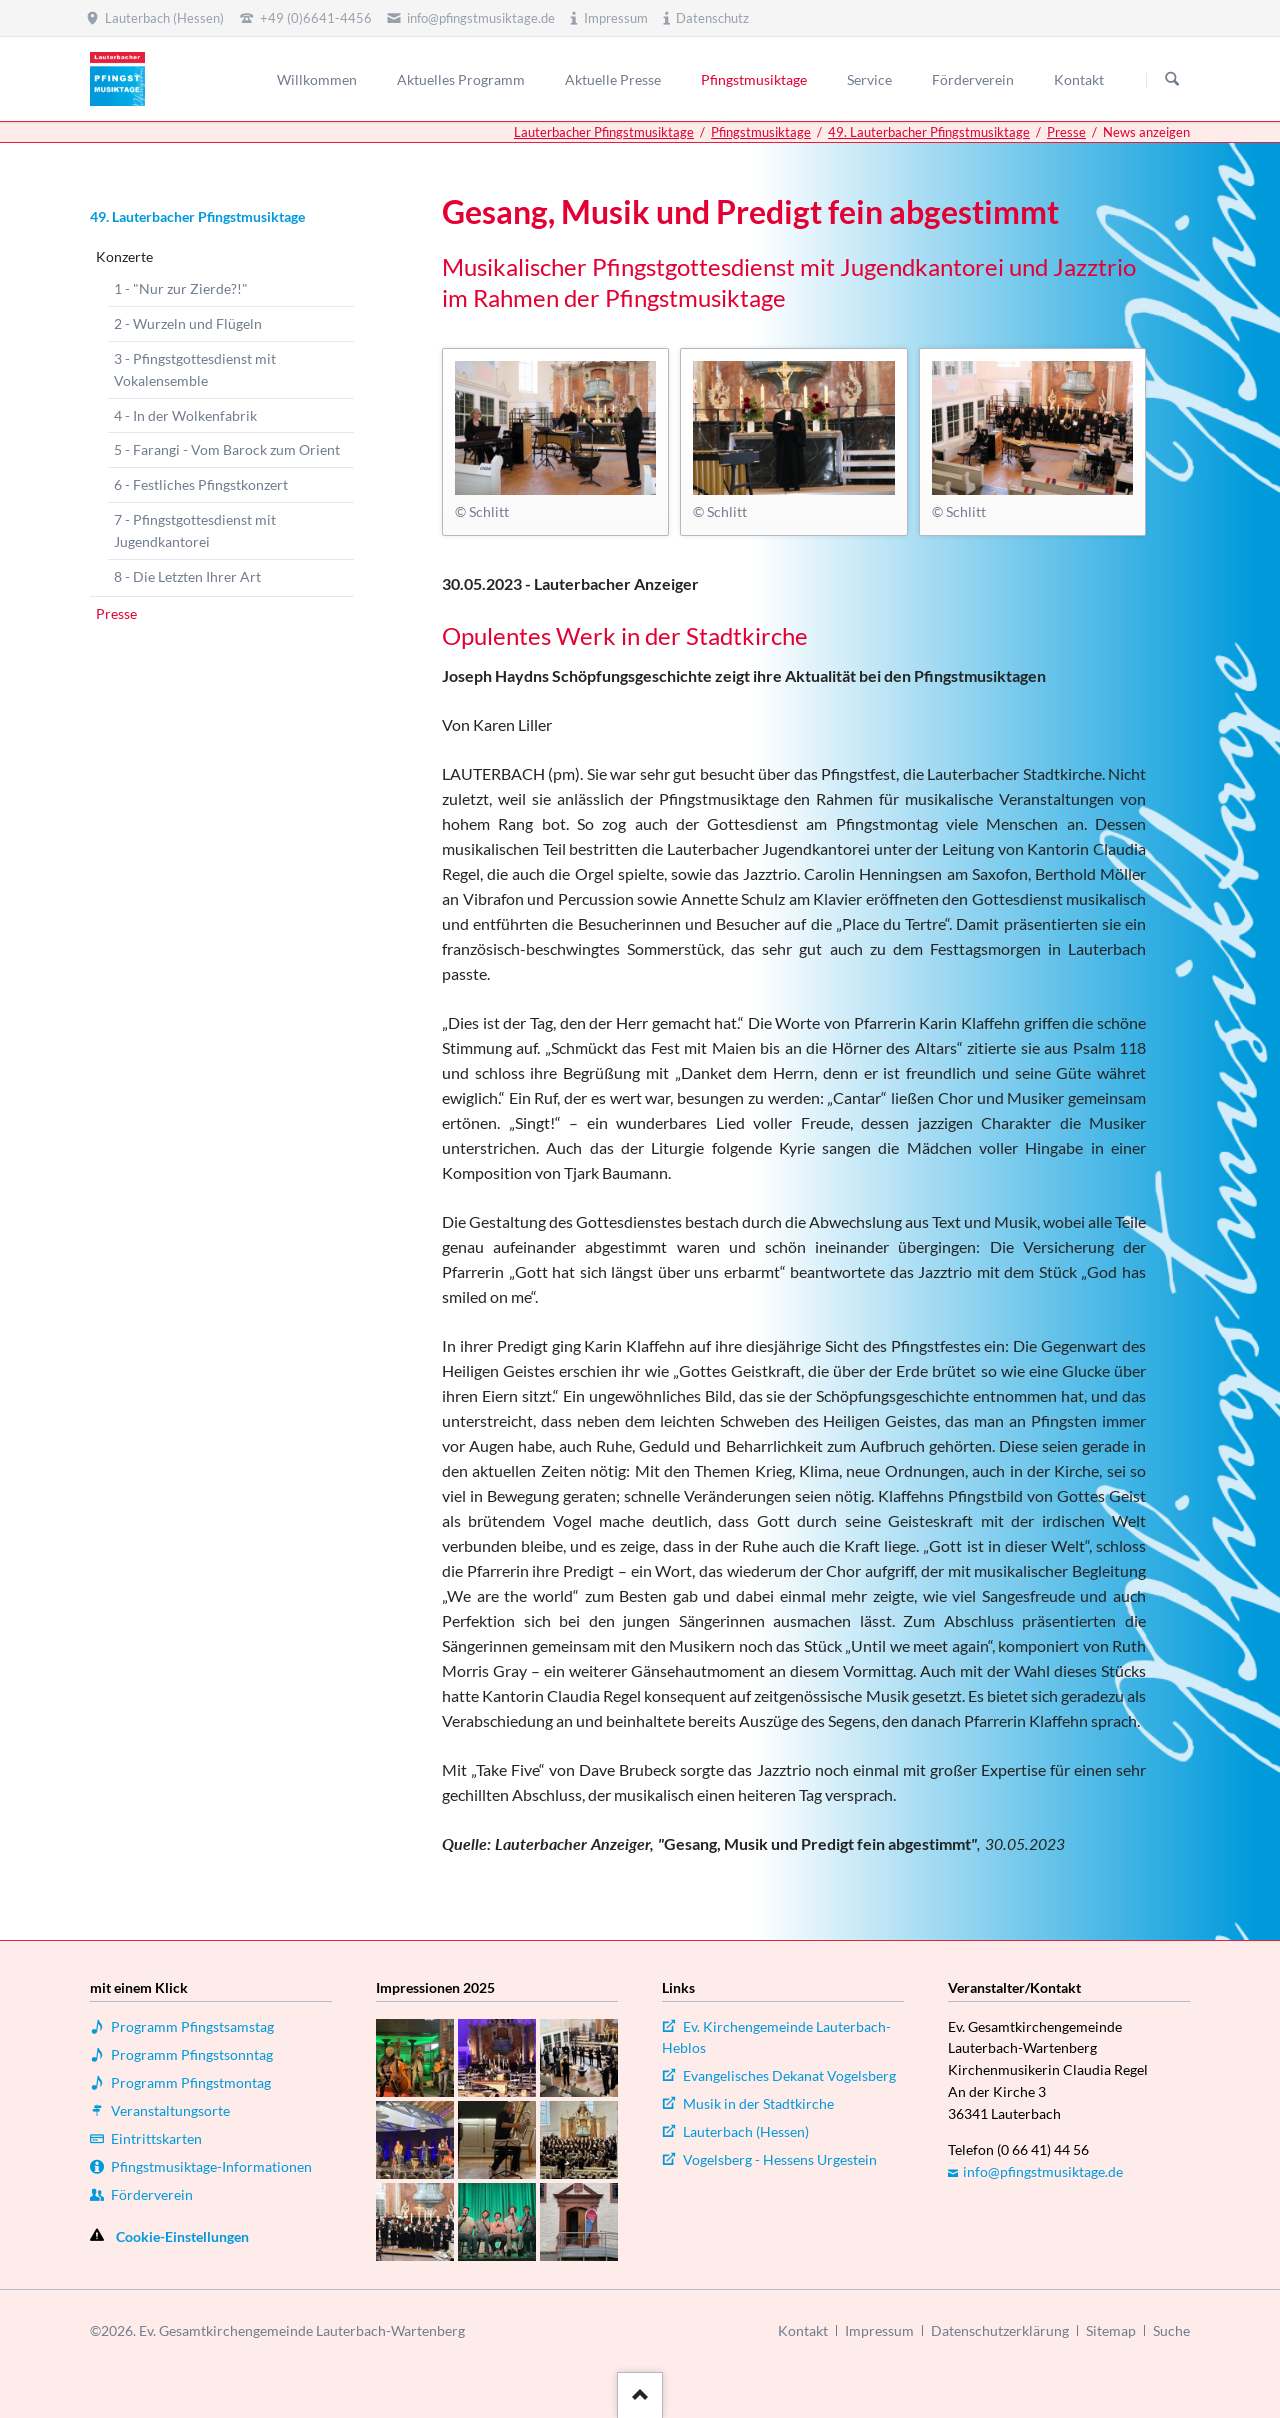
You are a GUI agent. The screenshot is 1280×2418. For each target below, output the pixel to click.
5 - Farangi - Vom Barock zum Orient (227, 449)
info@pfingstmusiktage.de (1043, 2171)
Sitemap (1111, 2330)
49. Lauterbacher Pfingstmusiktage (929, 132)
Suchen (1172, 80)
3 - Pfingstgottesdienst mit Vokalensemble (195, 369)
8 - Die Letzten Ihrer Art (187, 576)
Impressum (879, 2330)
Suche (1171, 2330)
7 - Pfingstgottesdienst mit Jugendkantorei (195, 530)
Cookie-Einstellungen (182, 2236)
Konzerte (124, 256)
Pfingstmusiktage (761, 132)
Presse (1066, 132)
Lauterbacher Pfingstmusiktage (604, 132)
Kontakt (803, 2330)
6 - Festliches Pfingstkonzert (201, 484)
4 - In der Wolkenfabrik (185, 415)
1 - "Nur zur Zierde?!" (181, 288)
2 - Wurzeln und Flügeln (188, 323)
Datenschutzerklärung (1000, 2330)
